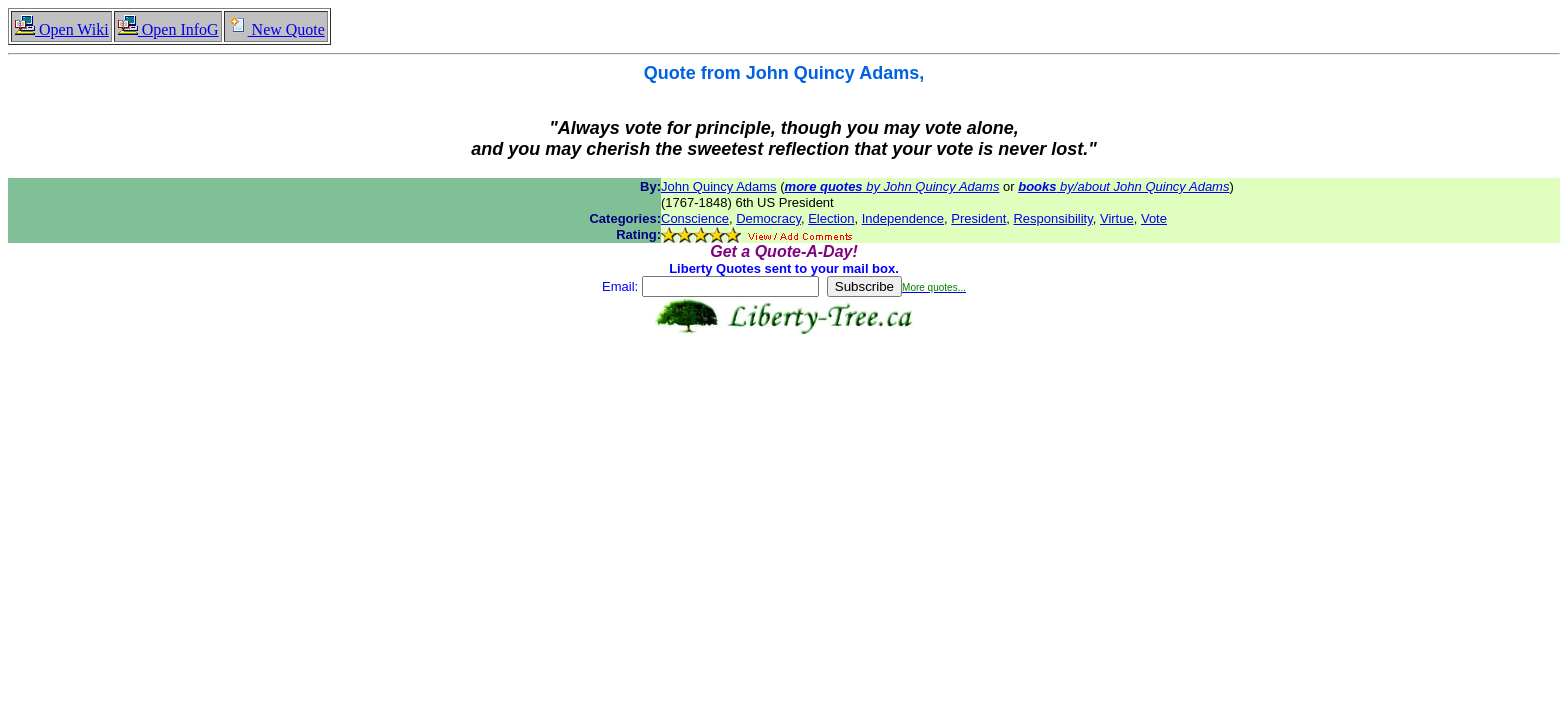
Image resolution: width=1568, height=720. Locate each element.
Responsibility (1052, 218)
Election (831, 218)
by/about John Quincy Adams (1123, 186)
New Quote (276, 29)
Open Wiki (61, 29)
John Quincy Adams (719, 186)
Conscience (695, 218)
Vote (1154, 218)
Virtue (1117, 218)
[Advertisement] (784, 398)
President (978, 218)
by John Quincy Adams (892, 186)
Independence (903, 218)
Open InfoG (168, 29)
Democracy (768, 218)
